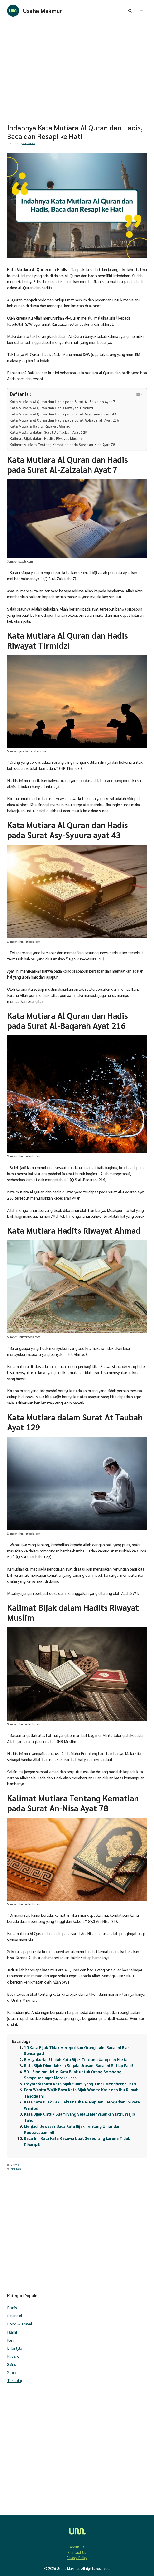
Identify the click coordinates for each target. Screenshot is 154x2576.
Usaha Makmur (42, 11)
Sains (11, 2364)
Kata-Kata (16, 2168)
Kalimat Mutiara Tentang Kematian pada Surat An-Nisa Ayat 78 (62, 444)
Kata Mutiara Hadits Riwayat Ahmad (40, 426)
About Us (77, 2547)
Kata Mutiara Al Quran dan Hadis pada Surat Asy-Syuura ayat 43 (63, 414)
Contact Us (77, 2552)
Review (13, 2356)
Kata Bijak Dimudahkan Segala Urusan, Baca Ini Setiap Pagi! (78, 2065)
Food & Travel (19, 2323)
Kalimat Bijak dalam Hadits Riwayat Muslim (46, 438)
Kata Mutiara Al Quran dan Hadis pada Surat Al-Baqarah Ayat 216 (64, 420)
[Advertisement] (77, 65)
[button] (130, 11)
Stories (13, 2372)
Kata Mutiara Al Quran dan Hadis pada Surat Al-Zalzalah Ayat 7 (62, 401)
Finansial (14, 2315)
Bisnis (12, 2307)
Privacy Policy (77, 2557)
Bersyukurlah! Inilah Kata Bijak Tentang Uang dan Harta (75, 2059)
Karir (11, 2340)
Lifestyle (15, 2164)
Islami (12, 2332)
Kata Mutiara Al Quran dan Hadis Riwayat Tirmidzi (51, 407)
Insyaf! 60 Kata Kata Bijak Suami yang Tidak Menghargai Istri (80, 2083)
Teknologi (15, 2380)
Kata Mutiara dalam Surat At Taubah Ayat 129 (48, 432)
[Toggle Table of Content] (136, 394)
